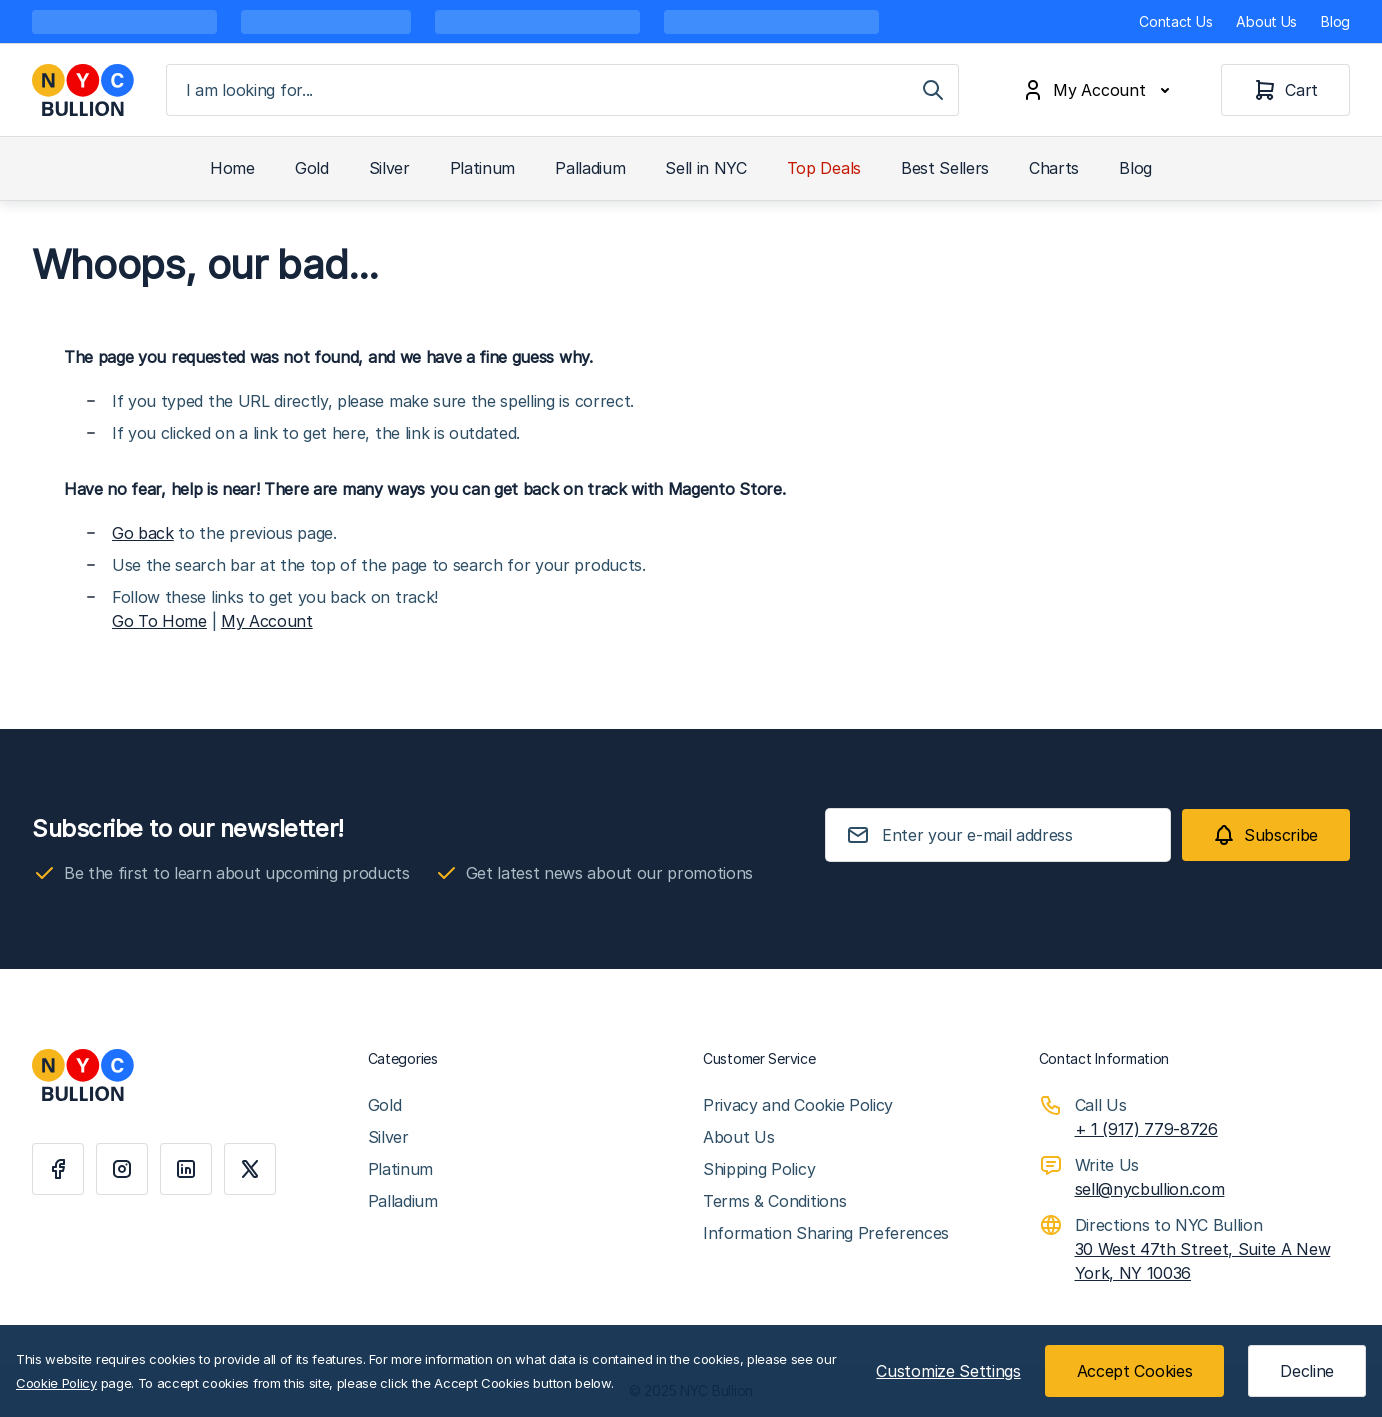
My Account (267, 621)
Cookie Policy (56, 1383)
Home (232, 168)
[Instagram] (122, 1169)
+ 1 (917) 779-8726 (1146, 1129)
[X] (250, 1169)
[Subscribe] (1266, 835)
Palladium (590, 168)
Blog (1335, 21)
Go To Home (159, 621)
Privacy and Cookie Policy (798, 1105)
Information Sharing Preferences (826, 1233)
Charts (1054, 168)
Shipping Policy (759, 1169)
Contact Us (1175, 21)
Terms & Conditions (774, 1201)
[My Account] (1100, 90)
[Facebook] (58, 1169)
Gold (312, 168)
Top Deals (824, 168)
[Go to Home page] (83, 90)
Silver (389, 168)
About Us (1266, 21)
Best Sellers (945, 168)
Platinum (482, 168)
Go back (143, 533)
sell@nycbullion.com (1150, 1189)
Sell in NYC (705, 168)
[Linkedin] (186, 1169)
